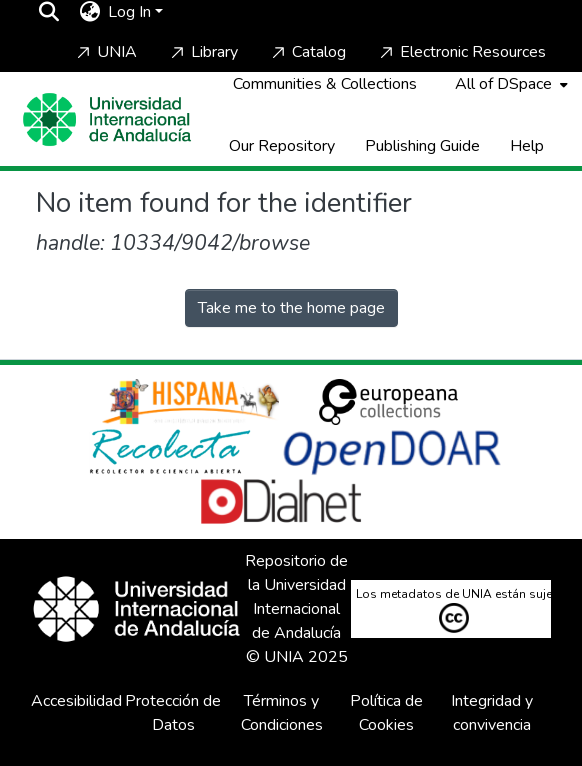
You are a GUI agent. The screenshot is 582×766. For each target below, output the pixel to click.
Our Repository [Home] (282, 146)
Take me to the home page (291, 308)
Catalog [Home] (307, 52)
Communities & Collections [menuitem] (325, 84)
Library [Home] (202, 52)
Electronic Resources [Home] (461, 52)
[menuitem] (89, 12)
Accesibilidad (76, 701)
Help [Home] (527, 146)
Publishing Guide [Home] (422, 146)
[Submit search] (48, 12)
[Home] (107, 119)
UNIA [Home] (105, 52)
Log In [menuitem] (129, 12)
